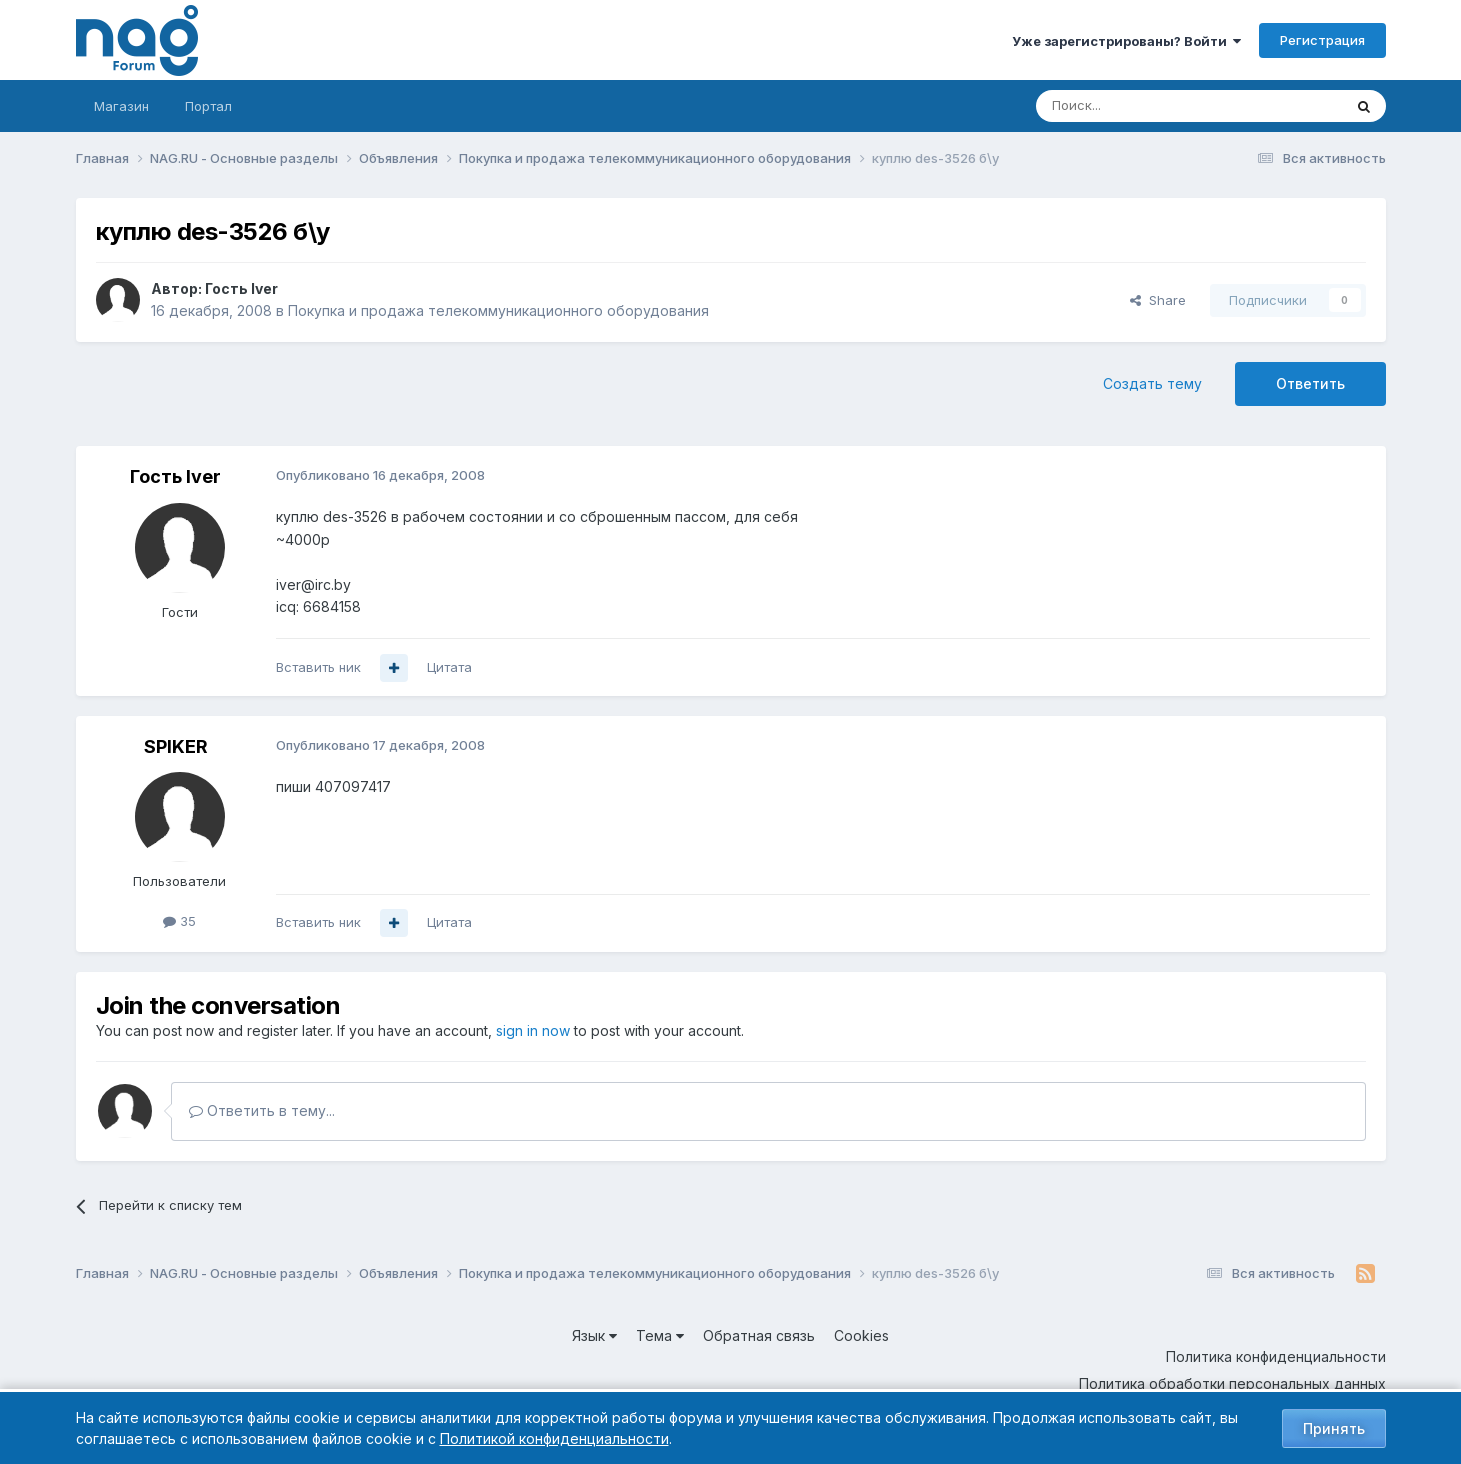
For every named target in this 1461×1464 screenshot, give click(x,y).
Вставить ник (318, 667)
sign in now (533, 1030)
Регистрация (1322, 40)
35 (179, 921)
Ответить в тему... (262, 1110)
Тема (660, 1335)
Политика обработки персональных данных (1232, 1383)
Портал (208, 106)
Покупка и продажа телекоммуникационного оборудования (498, 310)
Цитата (449, 667)
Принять (1334, 1428)
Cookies (861, 1335)
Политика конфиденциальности (1276, 1356)
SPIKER (176, 746)
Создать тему (1152, 383)
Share (1158, 300)
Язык (594, 1335)
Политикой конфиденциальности (554, 1438)
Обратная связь (759, 1335)
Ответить (1310, 383)
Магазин (121, 106)
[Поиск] (1134, 106)
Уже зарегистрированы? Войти (1126, 41)
